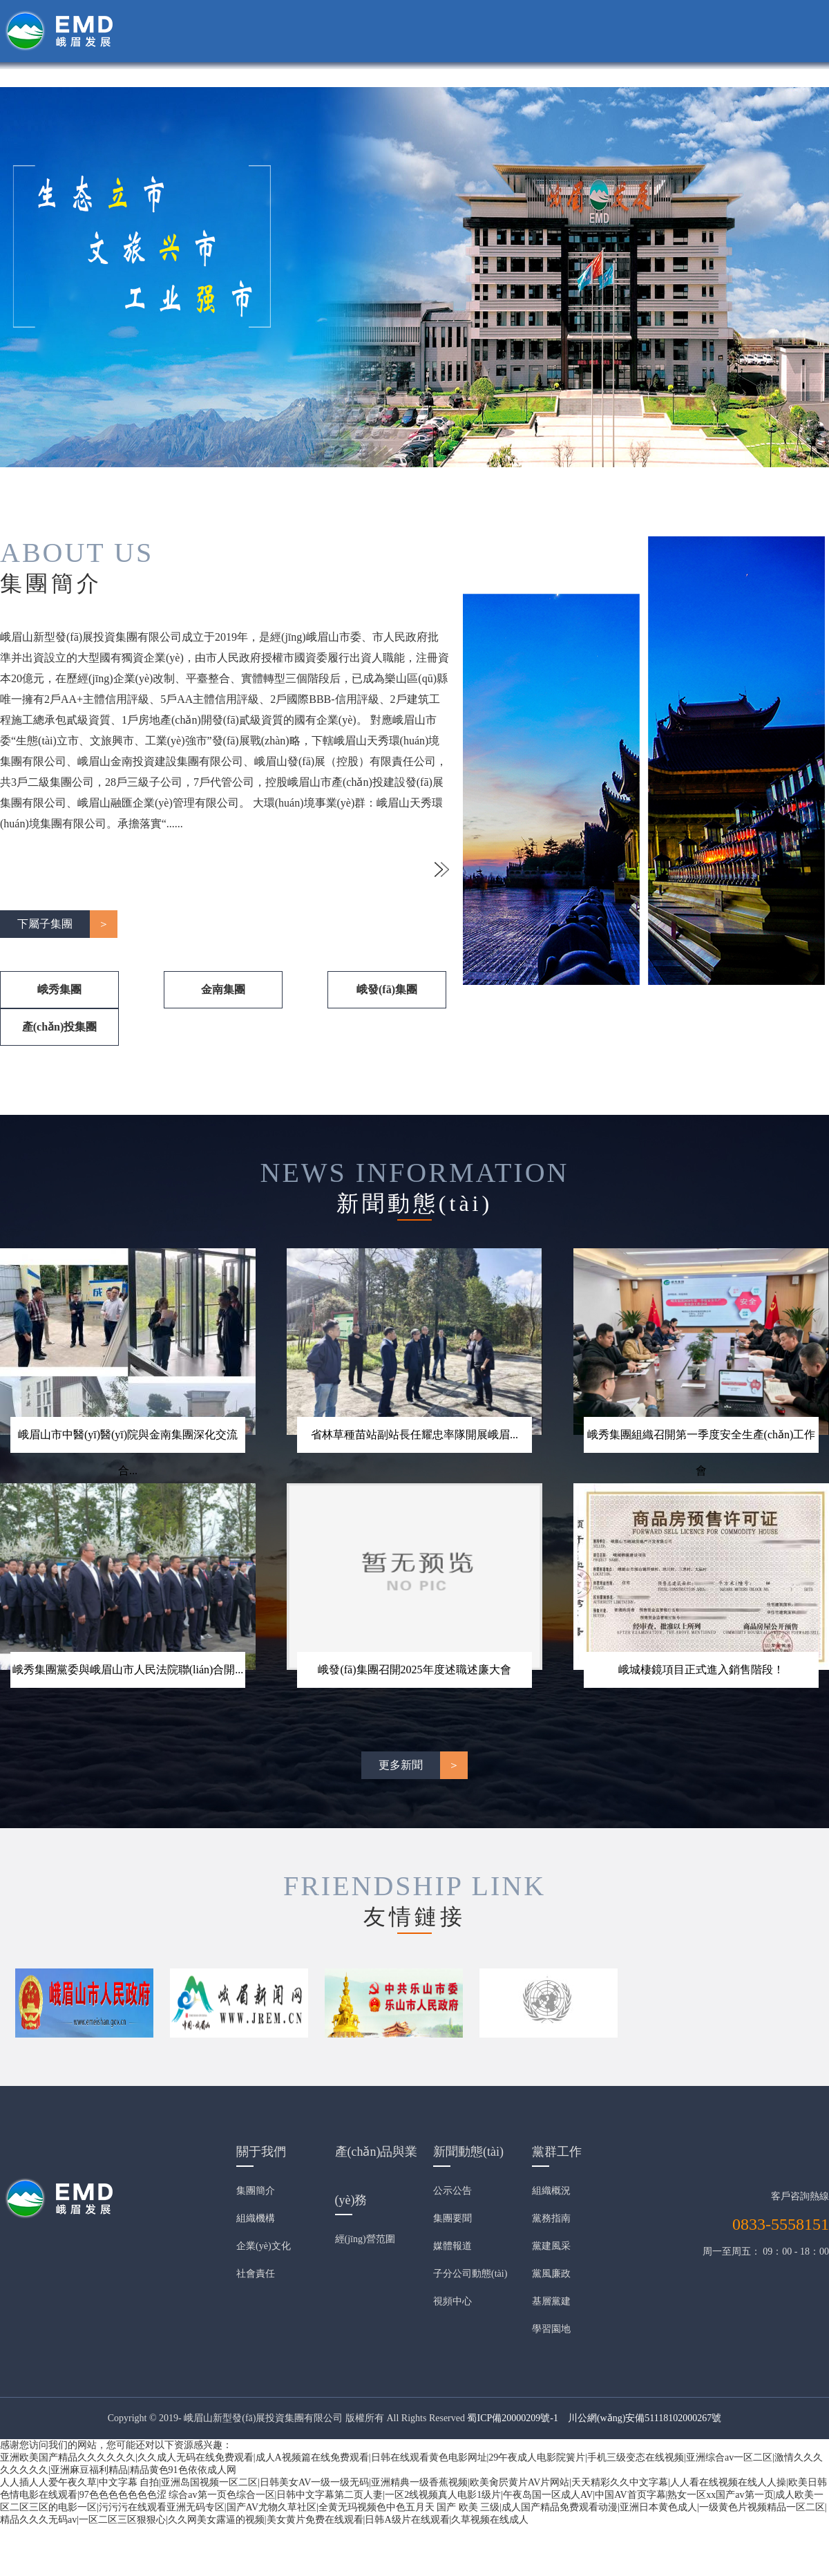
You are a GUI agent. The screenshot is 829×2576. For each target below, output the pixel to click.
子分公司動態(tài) (470, 2273)
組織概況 (551, 2190)
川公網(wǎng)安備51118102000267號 (644, 2418)
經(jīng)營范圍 (365, 2239)
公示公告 (452, 2190)
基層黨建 (551, 2301)
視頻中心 (452, 2301)
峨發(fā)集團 (386, 989)
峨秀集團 (59, 989)
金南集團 (223, 989)
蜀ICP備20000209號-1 (512, 2418)
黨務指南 (551, 2218)
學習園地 (551, 2329)
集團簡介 (255, 2190)
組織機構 (255, 2218)
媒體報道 (452, 2246)
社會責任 (255, 2273)
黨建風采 (551, 2246)
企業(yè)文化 (263, 2246)
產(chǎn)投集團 (59, 1027)
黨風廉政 (551, 2273)
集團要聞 (452, 2218)
